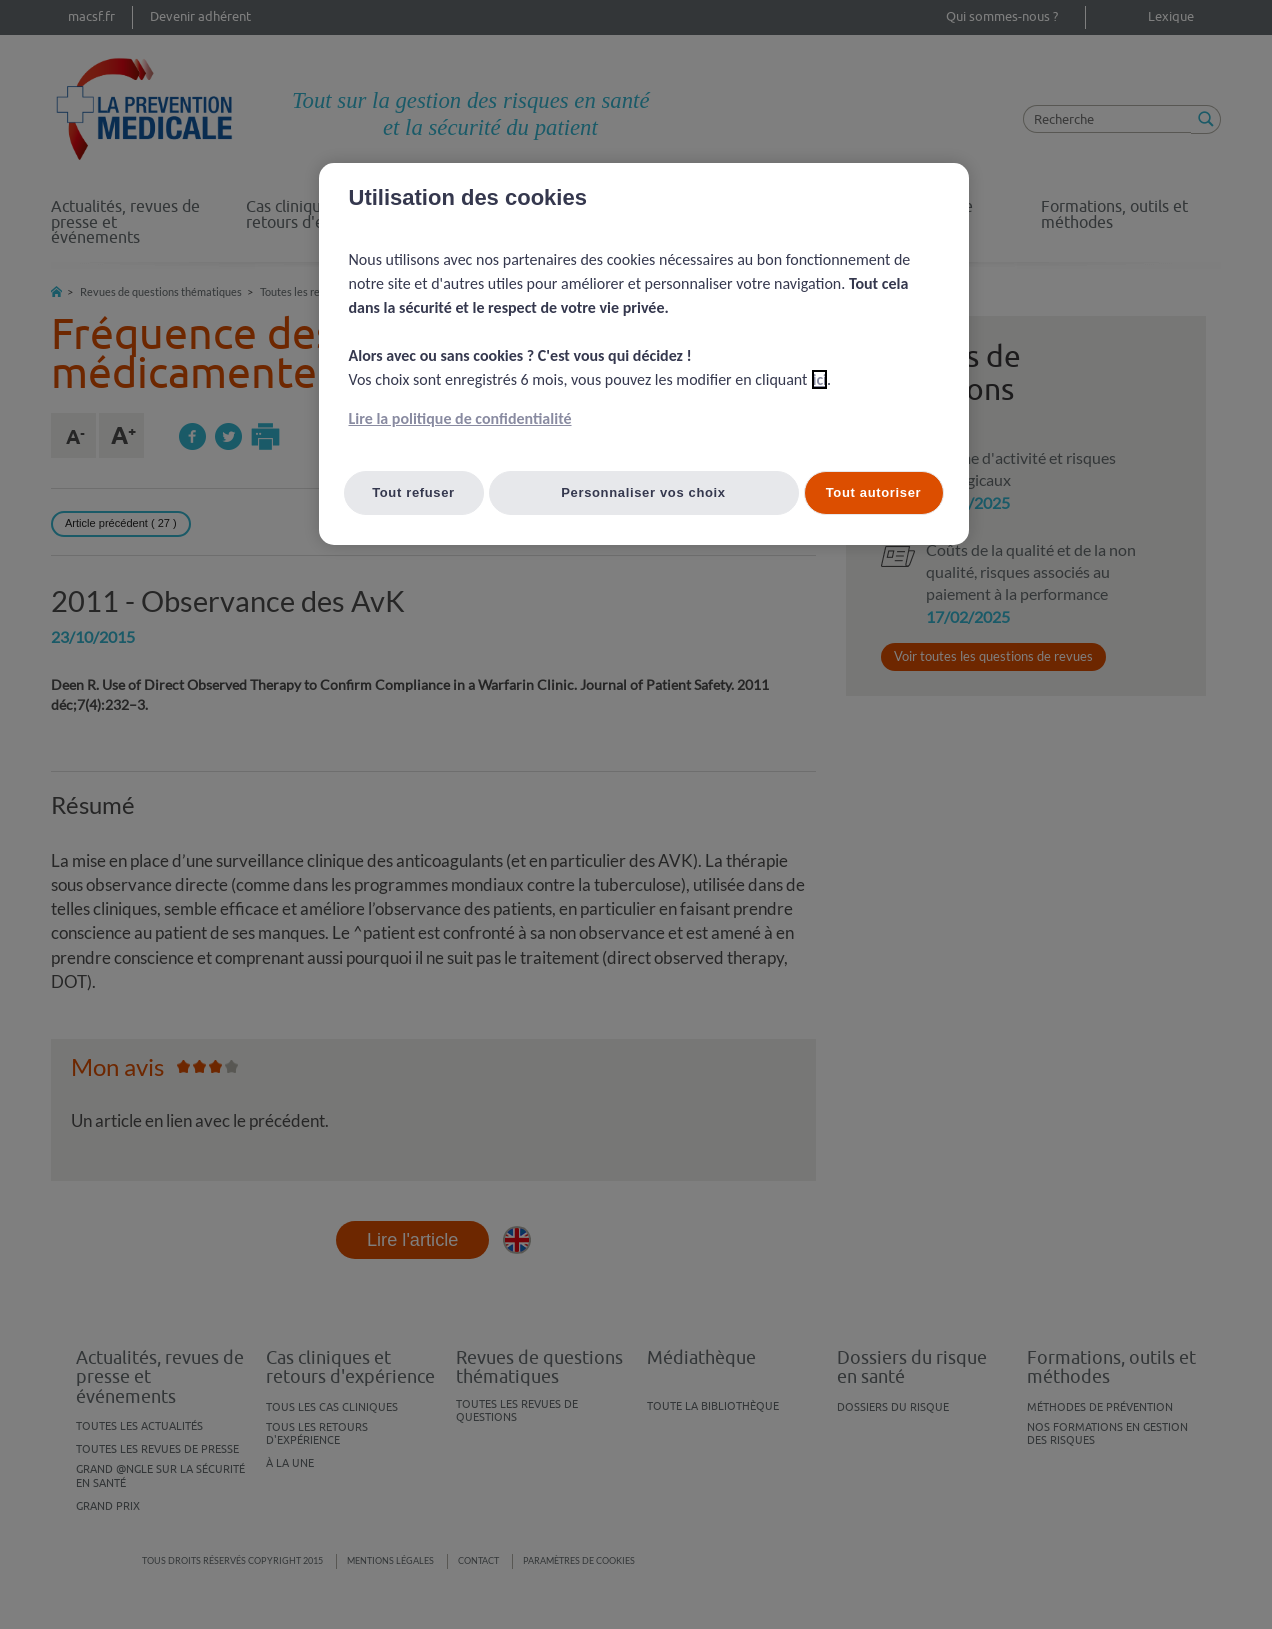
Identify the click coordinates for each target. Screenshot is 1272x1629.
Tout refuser (413, 492)
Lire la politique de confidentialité (460, 418)
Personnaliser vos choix (643, 492)
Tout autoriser (874, 492)
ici (819, 379)
